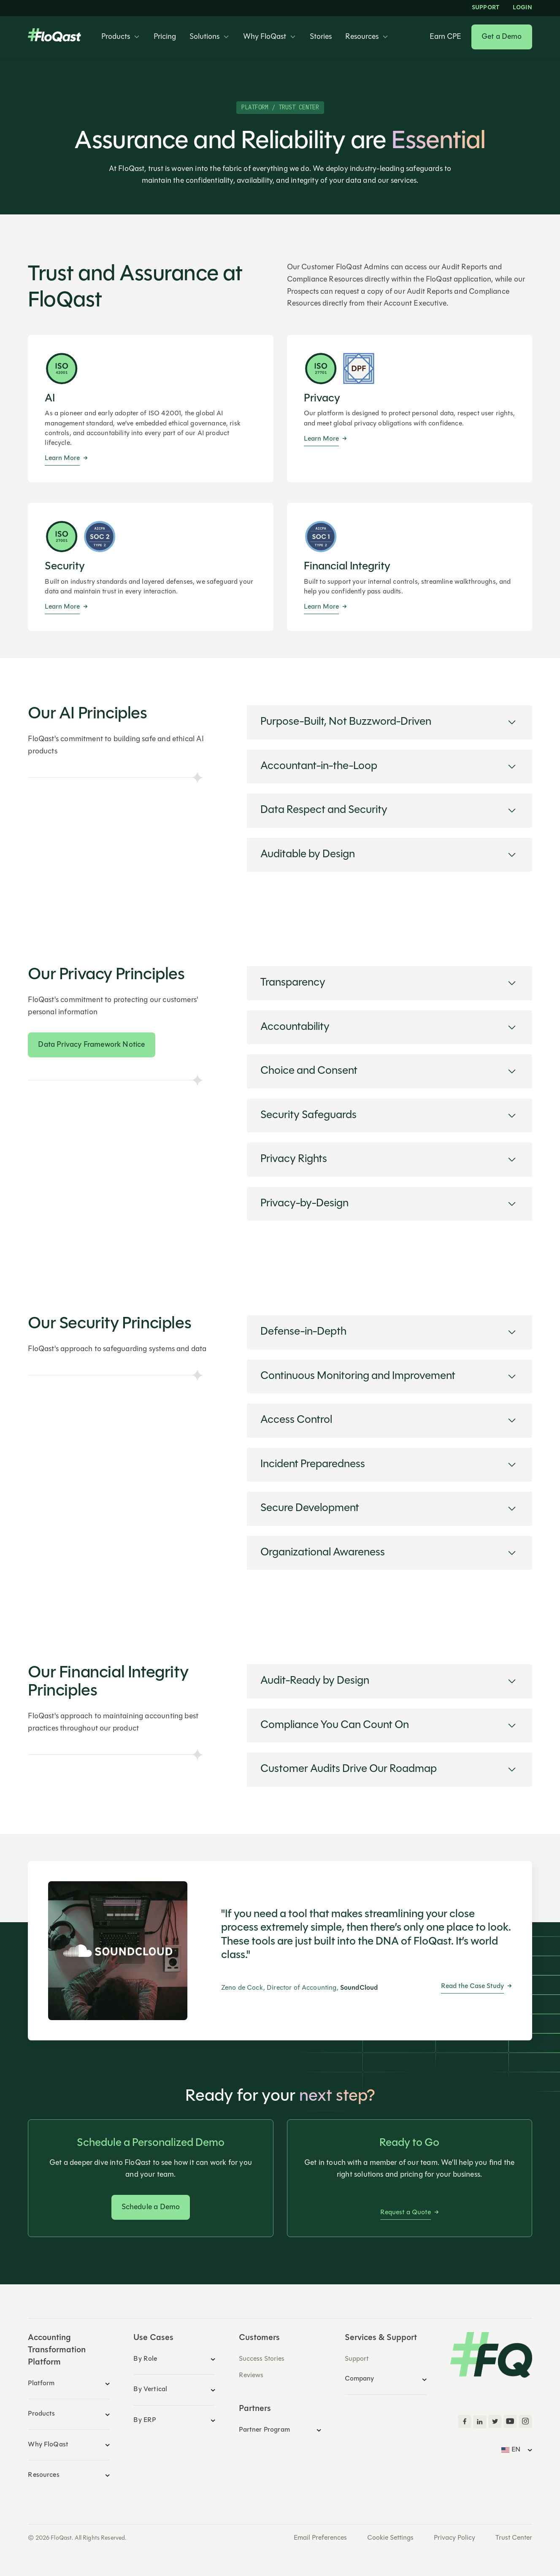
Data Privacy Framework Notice (91, 1045)
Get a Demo (502, 37)
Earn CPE (445, 37)
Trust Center (513, 2538)
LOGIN (522, 8)
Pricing (165, 37)
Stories (321, 37)
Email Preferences (320, 2538)
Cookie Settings (390, 2538)
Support (485, 8)
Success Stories (261, 2359)
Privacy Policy (454, 2538)
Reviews (251, 2375)
